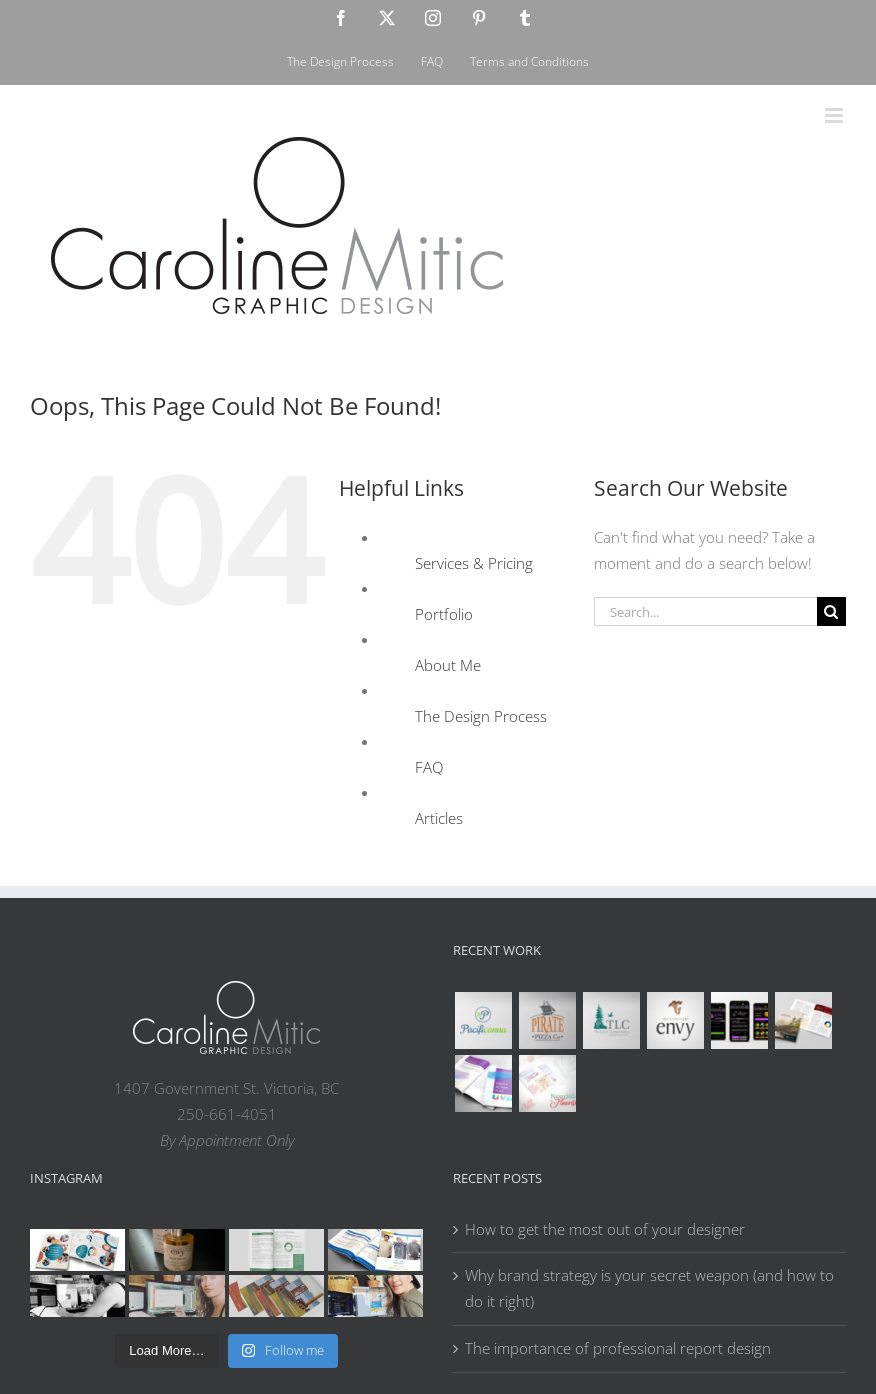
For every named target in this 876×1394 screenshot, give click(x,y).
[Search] (831, 611)
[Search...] (705, 611)
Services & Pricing (474, 563)
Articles (439, 818)
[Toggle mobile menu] (835, 115)
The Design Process (481, 716)
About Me (448, 665)
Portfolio (444, 614)
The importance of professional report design (618, 1348)
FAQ (429, 767)
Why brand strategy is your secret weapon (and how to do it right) (649, 1288)
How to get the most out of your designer (605, 1229)
